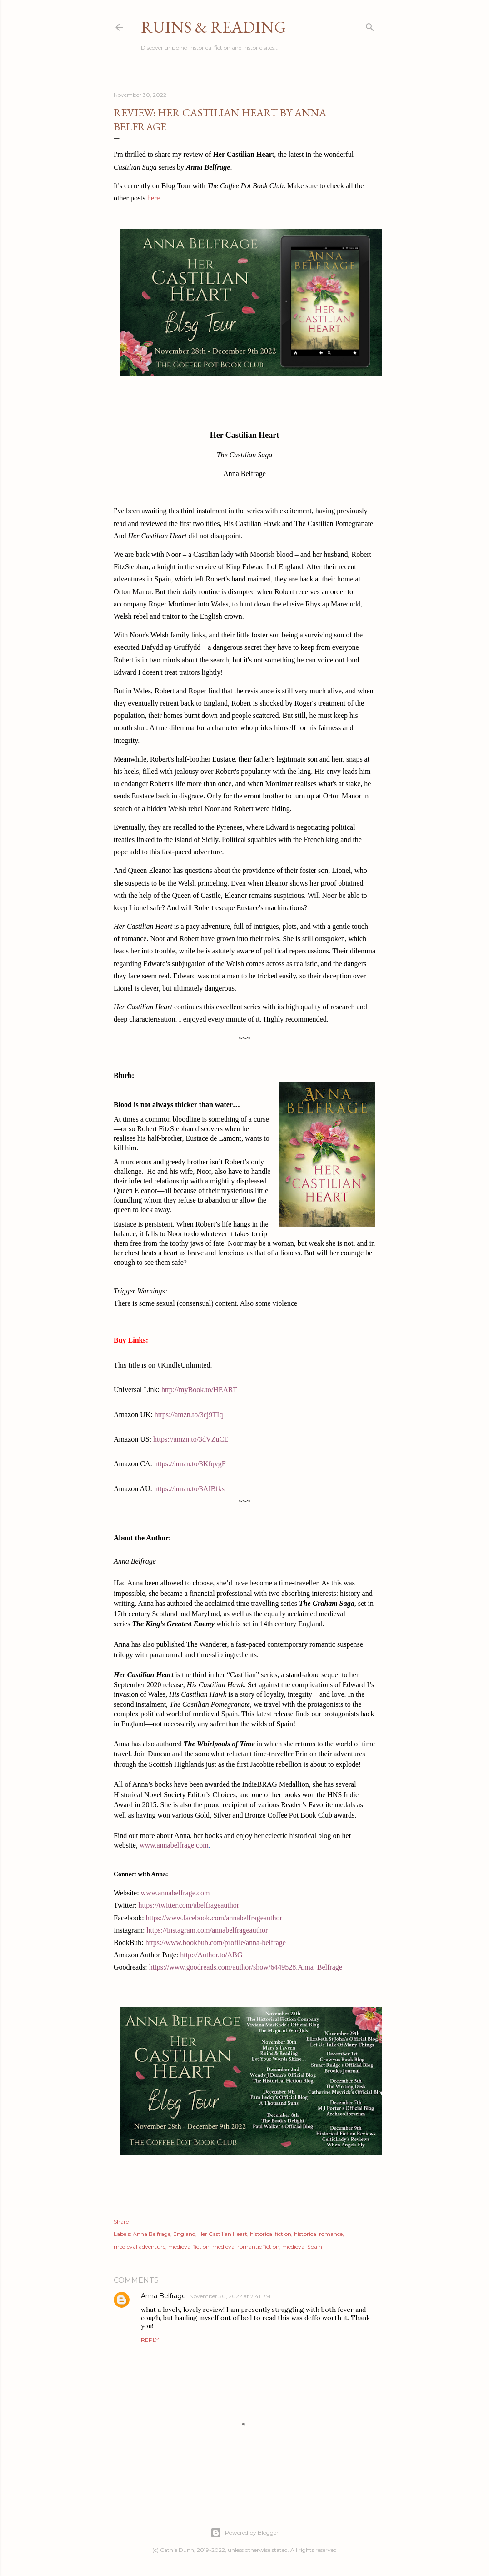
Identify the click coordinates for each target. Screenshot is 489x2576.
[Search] (369, 25)
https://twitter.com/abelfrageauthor (188, 1905)
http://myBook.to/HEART (199, 1389)
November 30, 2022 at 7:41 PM (230, 2296)
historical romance (318, 2233)
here (153, 198)
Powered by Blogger (244, 2532)
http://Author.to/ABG (211, 1955)
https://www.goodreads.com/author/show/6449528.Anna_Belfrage (245, 1967)
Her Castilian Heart (222, 2233)
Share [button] (121, 2221)
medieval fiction (189, 2246)
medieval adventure (139, 2246)
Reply (150, 2339)
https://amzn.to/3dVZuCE (191, 1439)
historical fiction (270, 2233)
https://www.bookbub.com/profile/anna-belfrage (215, 1942)
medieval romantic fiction (245, 2246)
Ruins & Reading (213, 27)
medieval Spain (302, 2246)
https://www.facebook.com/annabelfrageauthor (214, 1918)
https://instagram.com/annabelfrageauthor (207, 1930)
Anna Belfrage (151, 2233)
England (184, 2233)
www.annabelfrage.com (174, 1845)
